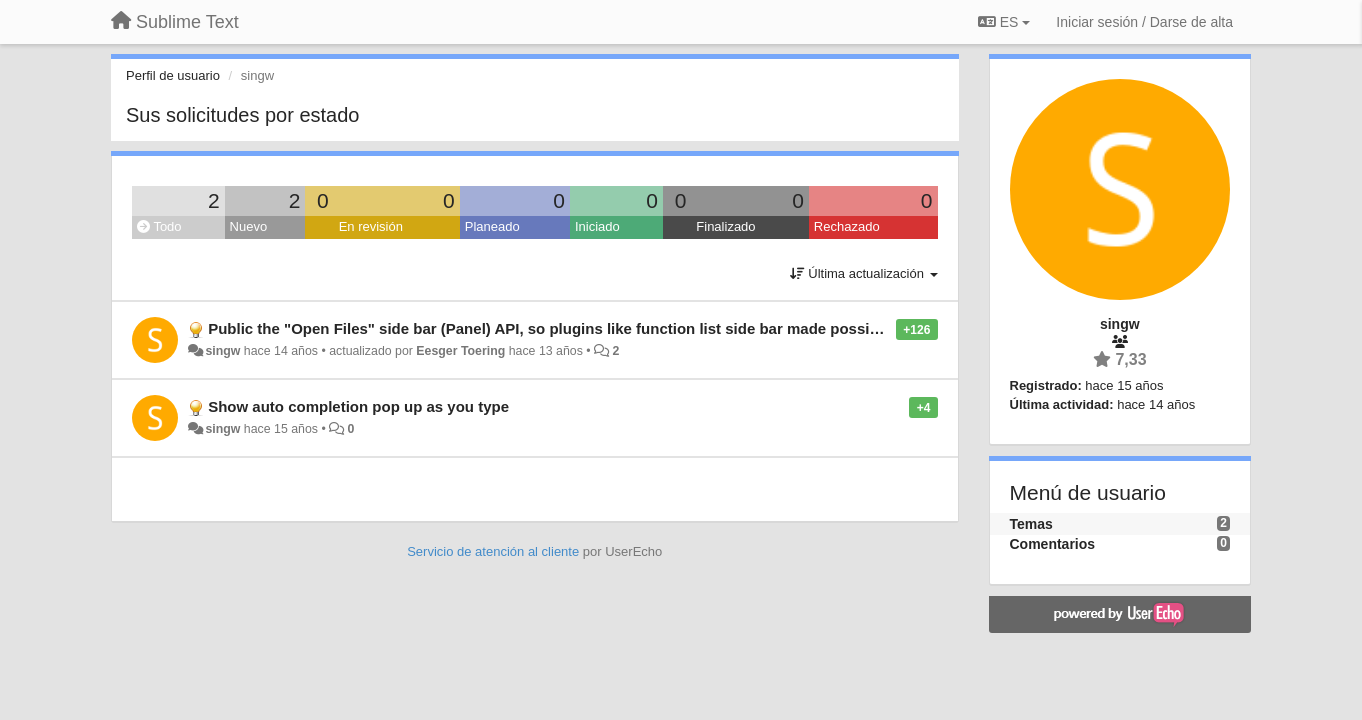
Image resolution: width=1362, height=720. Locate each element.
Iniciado (597, 226)
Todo (159, 226)
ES (1004, 22)
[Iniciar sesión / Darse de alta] (1144, 22)
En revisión (371, 226)
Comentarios (1053, 544)
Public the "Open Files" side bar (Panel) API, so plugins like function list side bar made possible (549, 328)
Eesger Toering (460, 351)
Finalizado (725, 226)
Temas (1031, 524)
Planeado (492, 226)
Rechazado (847, 226)
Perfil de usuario (173, 75)
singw (222, 351)
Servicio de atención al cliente (495, 551)
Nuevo (249, 226)
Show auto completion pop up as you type (358, 406)
